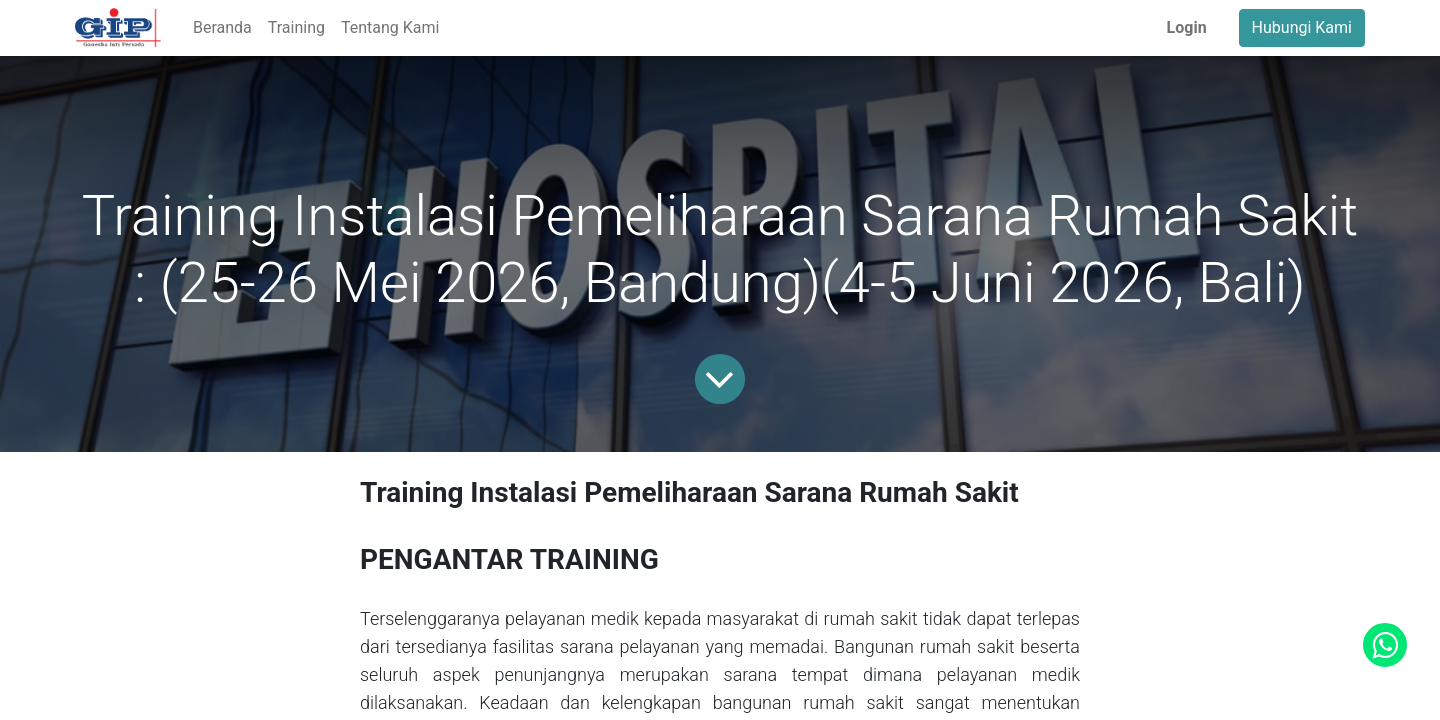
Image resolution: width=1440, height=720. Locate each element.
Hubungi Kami (1302, 27)
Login (1187, 27)
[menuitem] (222, 28)
